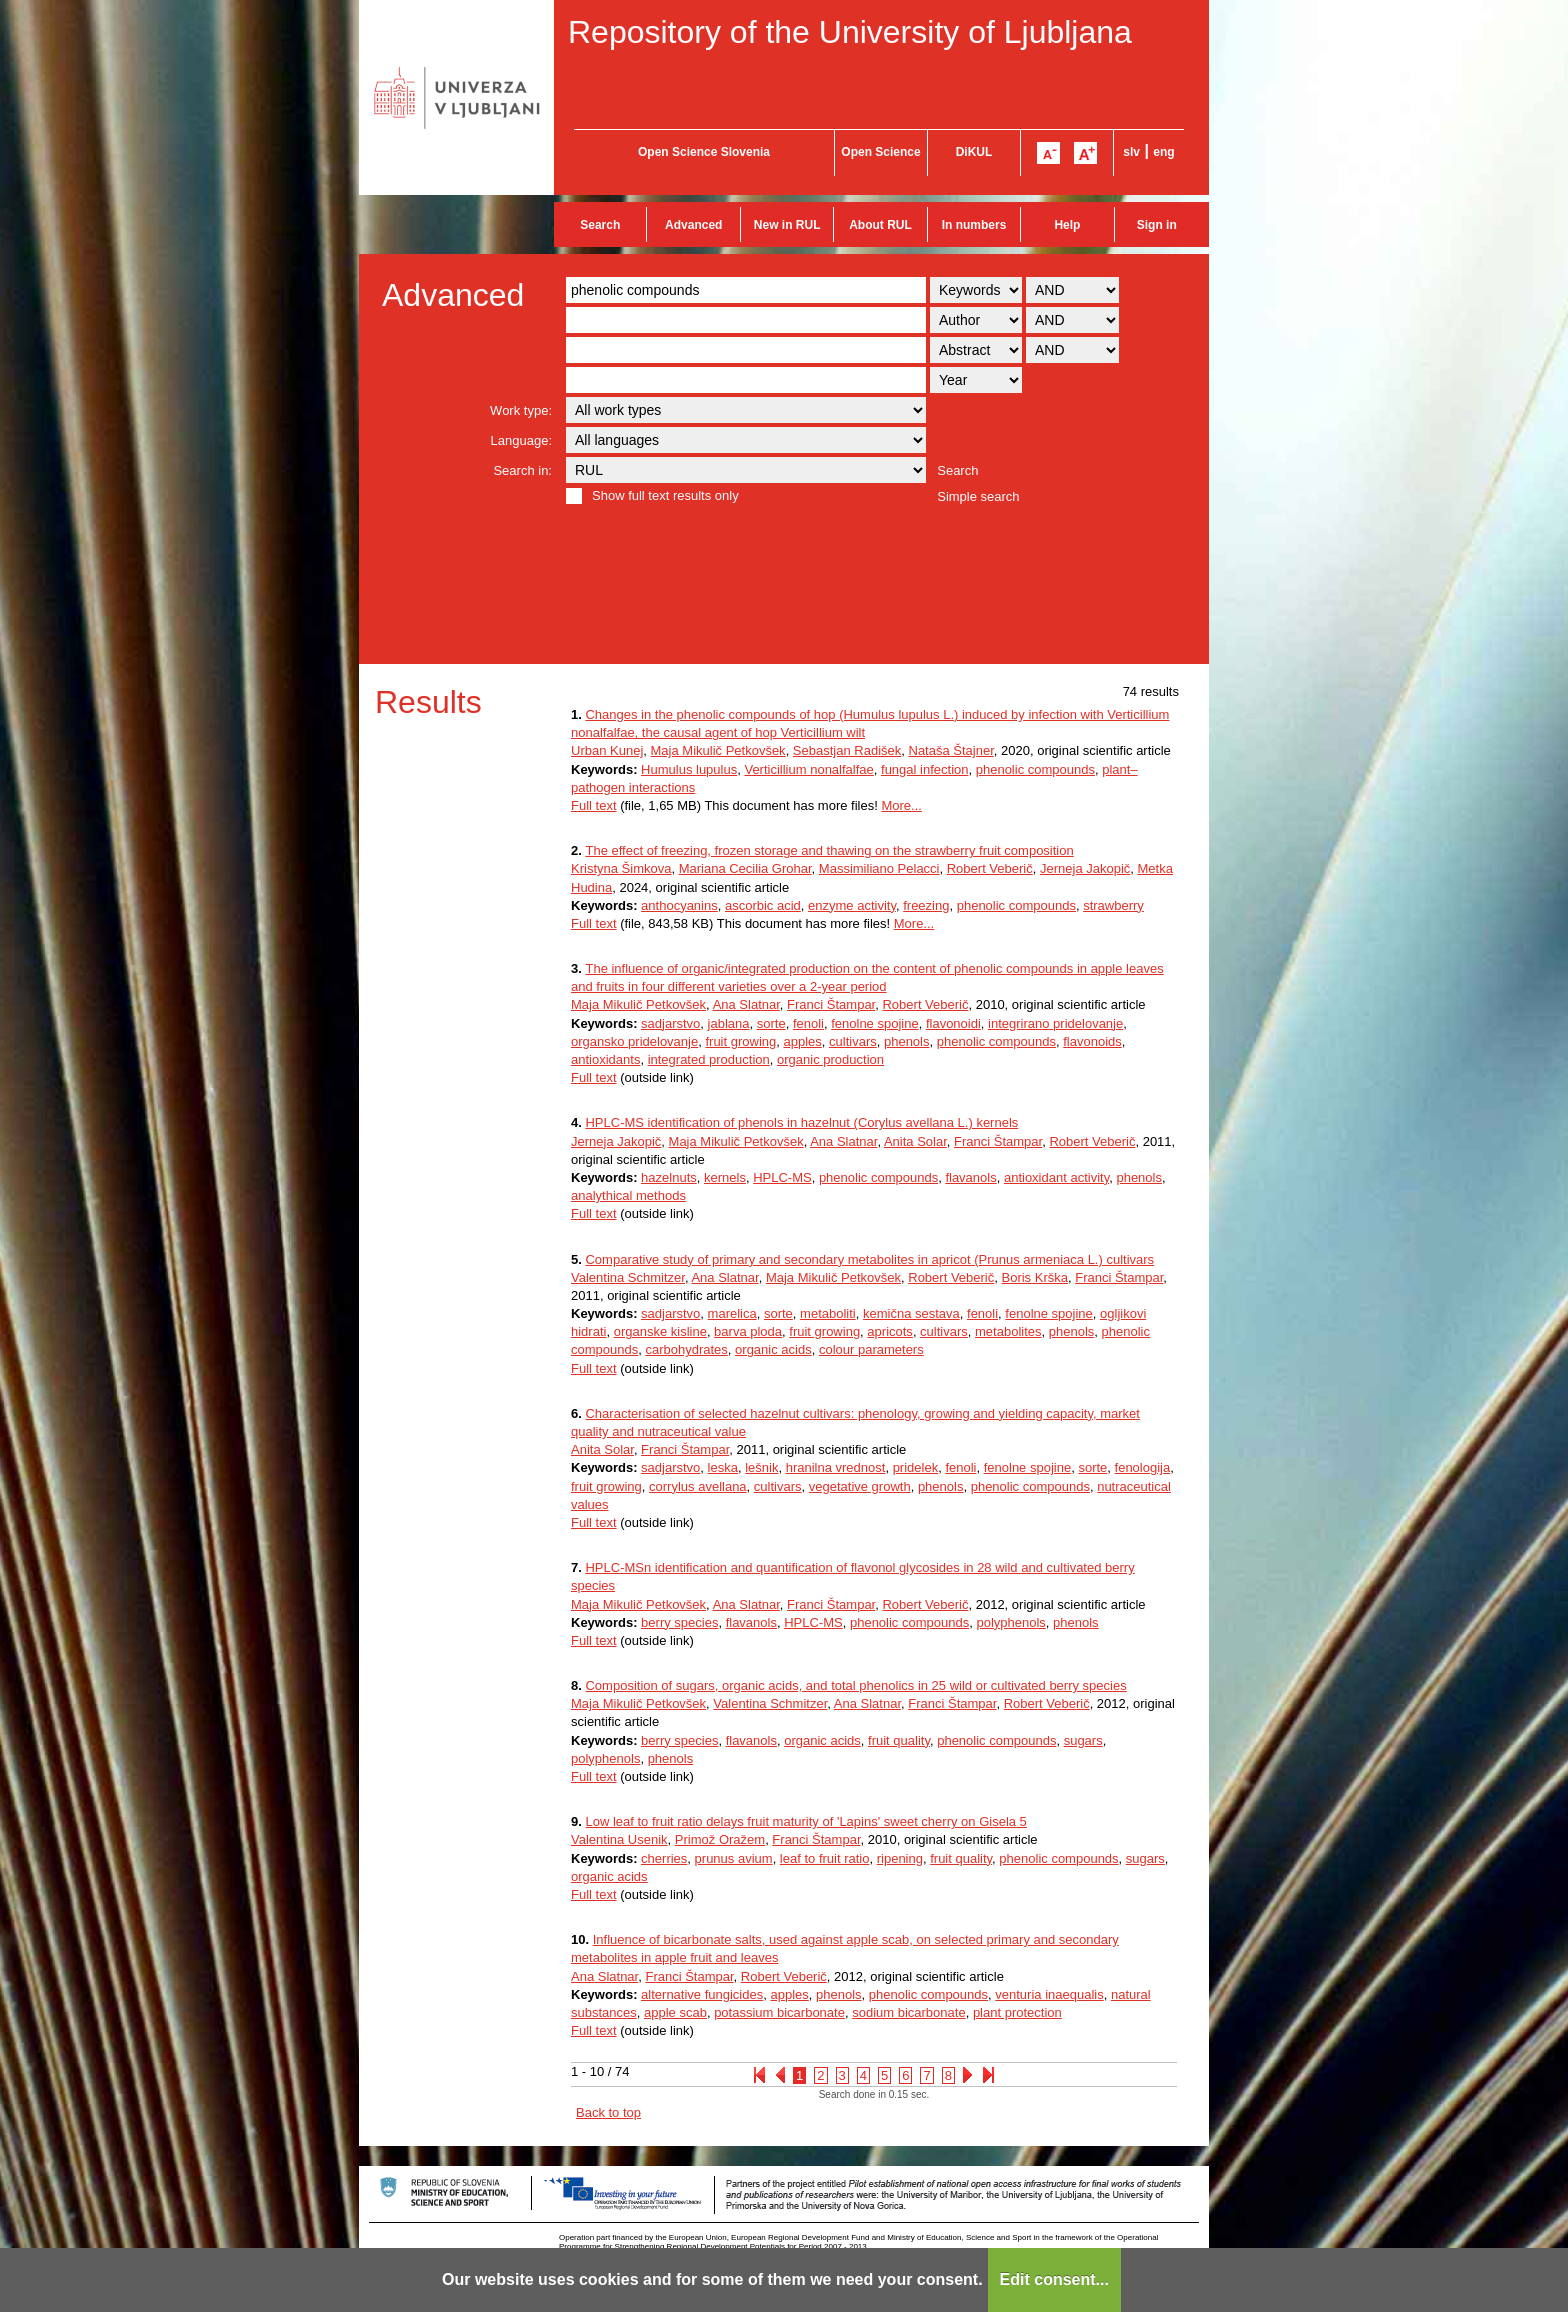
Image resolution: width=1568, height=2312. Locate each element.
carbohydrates (686, 1349)
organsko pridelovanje (634, 1041)
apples (802, 1041)
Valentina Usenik (619, 1839)
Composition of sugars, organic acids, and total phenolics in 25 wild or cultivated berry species (855, 1685)
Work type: (521, 410)
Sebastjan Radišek (847, 750)
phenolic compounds (1035, 769)
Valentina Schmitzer (628, 1277)
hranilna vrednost (836, 1467)
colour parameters (871, 1349)
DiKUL (974, 152)
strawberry (1113, 905)
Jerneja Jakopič (1085, 868)
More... (901, 805)
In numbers (974, 225)
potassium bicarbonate (779, 2012)
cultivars (853, 1041)
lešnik (761, 1467)
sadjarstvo (670, 1023)
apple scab (675, 2012)
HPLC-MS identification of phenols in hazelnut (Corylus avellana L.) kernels (801, 1122)
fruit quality (899, 1740)
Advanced (693, 225)
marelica (732, 1313)
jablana (729, 1023)
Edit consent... (1054, 2279)
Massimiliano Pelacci (879, 868)
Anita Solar (915, 1141)
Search (600, 225)
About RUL (880, 225)
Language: (521, 440)
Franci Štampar (831, 1004)
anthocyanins (679, 905)
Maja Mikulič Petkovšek (718, 750)
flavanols (970, 1177)
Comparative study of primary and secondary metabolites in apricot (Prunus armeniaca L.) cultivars (869, 1259)
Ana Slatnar (746, 1004)
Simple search (978, 496)
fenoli (808, 1023)
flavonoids (1092, 1041)
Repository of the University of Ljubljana (850, 32)
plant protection (1017, 2012)
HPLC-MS (782, 1177)
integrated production (709, 1059)
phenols (907, 1041)
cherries (664, 1858)
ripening (900, 1858)
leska (723, 1467)
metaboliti (828, 1313)
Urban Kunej (607, 750)
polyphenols (1010, 1622)
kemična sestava (911, 1313)
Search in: (522, 470)
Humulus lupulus (689, 769)
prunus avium (734, 1858)
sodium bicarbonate (908, 2012)
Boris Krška (1034, 1277)
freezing (926, 905)
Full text (594, 805)
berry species (679, 1622)
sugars (1083, 1740)
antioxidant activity (1056, 1177)
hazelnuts (669, 1177)
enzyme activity (852, 905)
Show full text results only (665, 495)
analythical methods (628, 1195)
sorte (771, 1023)
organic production (830, 1059)
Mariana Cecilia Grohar (745, 868)
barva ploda (748, 1331)
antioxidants (605, 1059)
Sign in (1157, 225)
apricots (890, 1331)
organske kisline (660, 1331)
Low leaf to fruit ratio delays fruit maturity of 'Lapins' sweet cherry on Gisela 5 (805, 1821)
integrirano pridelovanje (1055, 1023)
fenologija (1143, 1467)
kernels (725, 1177)
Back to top (608, 2112)
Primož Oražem (720, 1839)
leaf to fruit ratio (825, 1858)
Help (1067, 225)
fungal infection (924, 769)
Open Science (880, 152)
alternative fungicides (702, 1994)
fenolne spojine (874, 1023)
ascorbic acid (763, 905)
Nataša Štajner (951, 750)
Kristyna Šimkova (621, 868)
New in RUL (787, 225)
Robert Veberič (990, 868)
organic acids (773, 1349)
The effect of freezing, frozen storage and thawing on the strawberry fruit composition (829, 850)
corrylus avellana (698, 1486)
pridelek (916, 1467)
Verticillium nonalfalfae (808, 769)
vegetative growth (860, 1486)
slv (1131, 152)
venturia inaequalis (1049, 1994)
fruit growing (740, 1041)
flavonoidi (953, 1023)
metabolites (1008, 1331)
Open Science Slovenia (704, 152)
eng (1163, 152)
